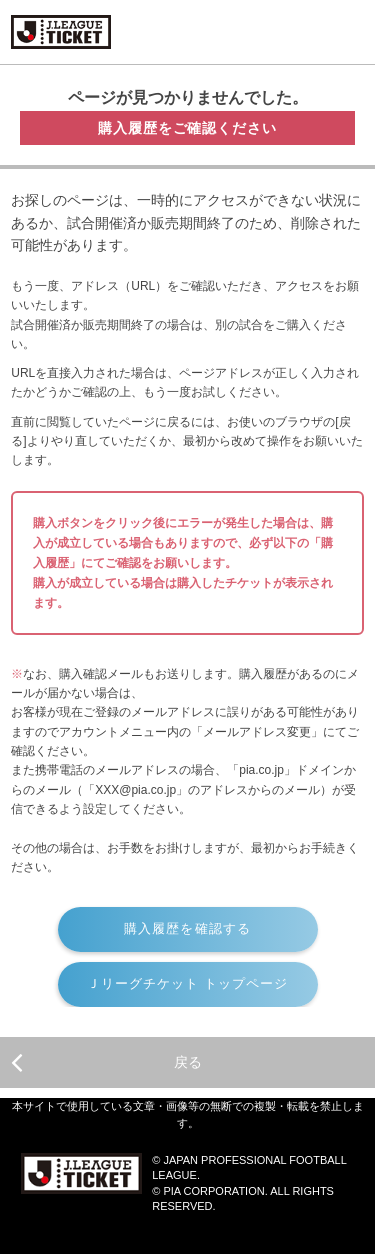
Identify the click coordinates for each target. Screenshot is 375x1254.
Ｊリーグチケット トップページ (187, 983)
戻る (106, 1062)
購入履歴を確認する (187, 928)
